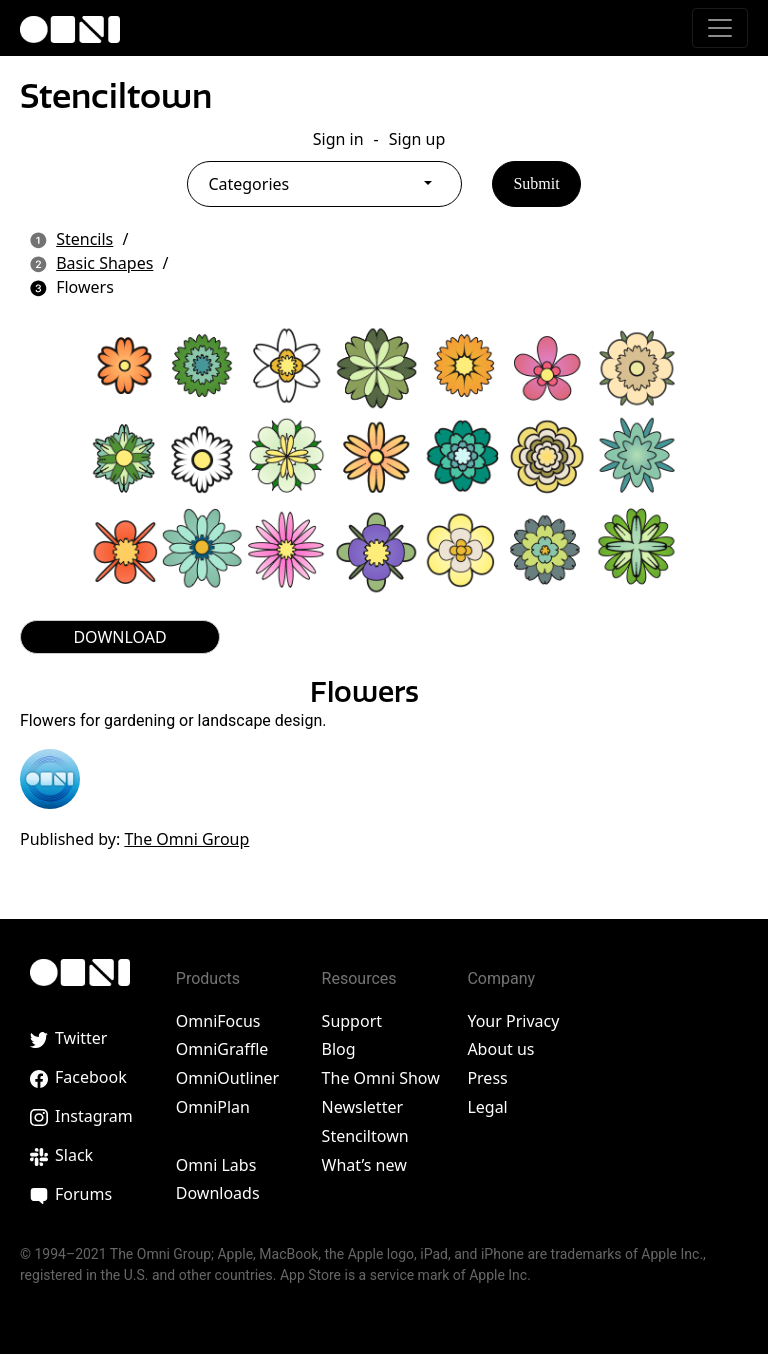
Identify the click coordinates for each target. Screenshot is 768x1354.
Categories (248, 184)
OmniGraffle (222, 1049)
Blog (339, 1049)
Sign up (417, 139)
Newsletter (362, 1107)
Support (352, 1021)
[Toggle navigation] (720, 28)
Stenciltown (116, 96)
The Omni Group (186, 839)
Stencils (84, 239)
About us (500, 1049)
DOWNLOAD (119, 637)
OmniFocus (218, 1021)
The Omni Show (381, 1078)
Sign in (338, 139)
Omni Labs (216, 1165)
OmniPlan (213, 1107)
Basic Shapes (104, 263)
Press (487, 1078)
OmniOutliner (227, 1078)
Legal (487, 1107)
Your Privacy (513, 1021)
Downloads (218, 1193)
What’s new (364, 1165)
